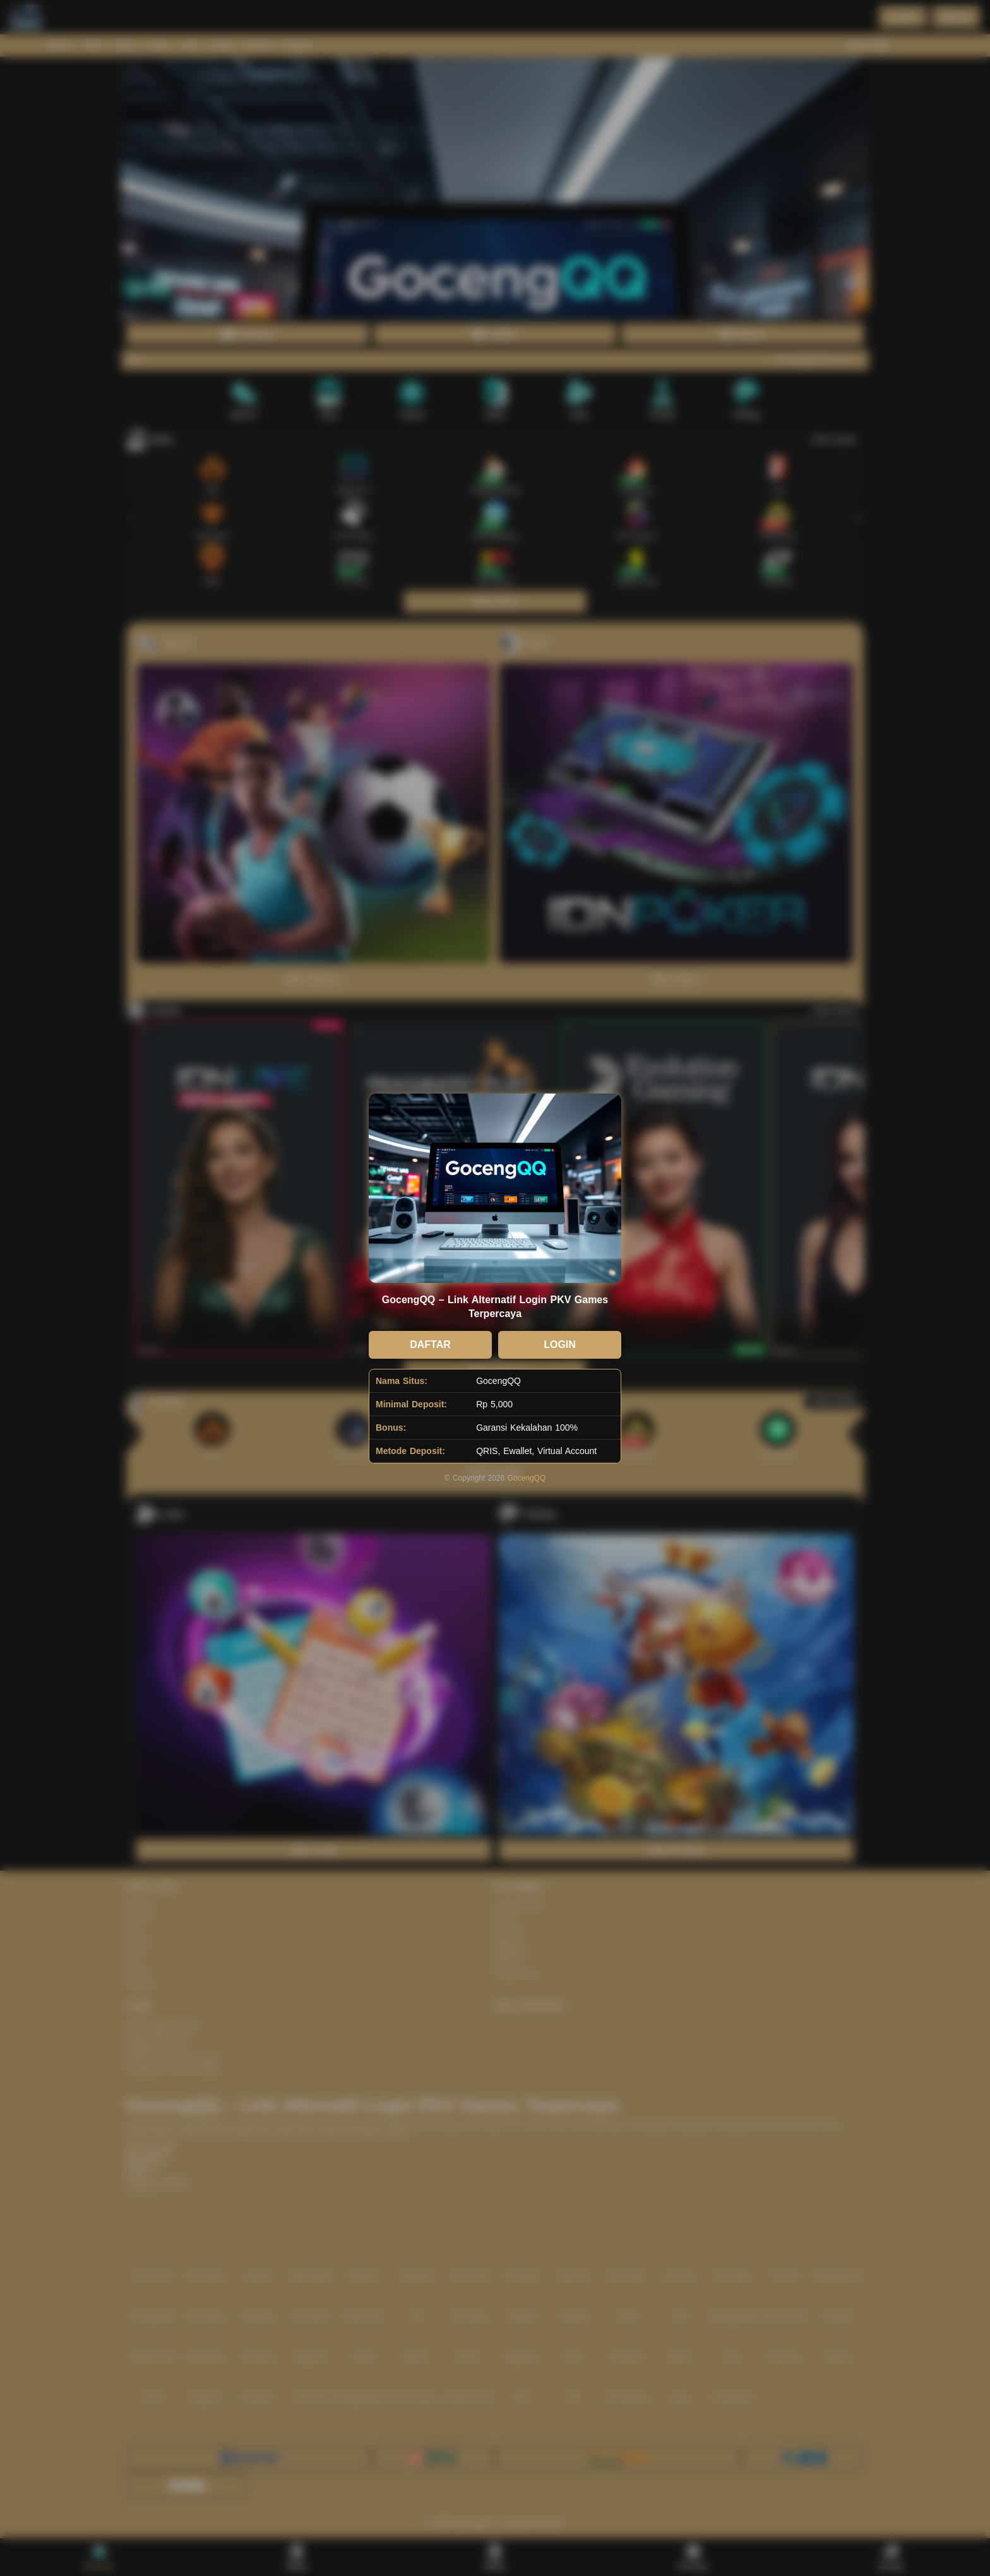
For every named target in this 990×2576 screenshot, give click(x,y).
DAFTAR (430, 1344)
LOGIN (560, 1344)
